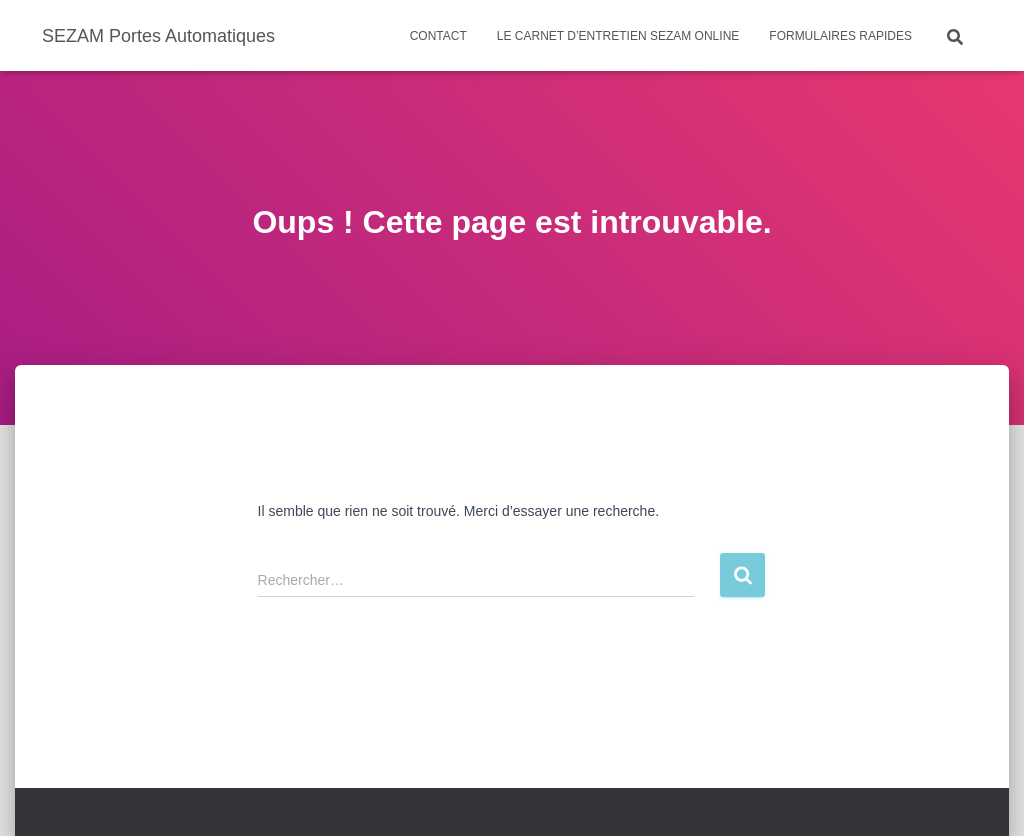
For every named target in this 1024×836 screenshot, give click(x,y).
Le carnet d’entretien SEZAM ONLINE (618, 36)
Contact (438, 36)
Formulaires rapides (840, 36)
